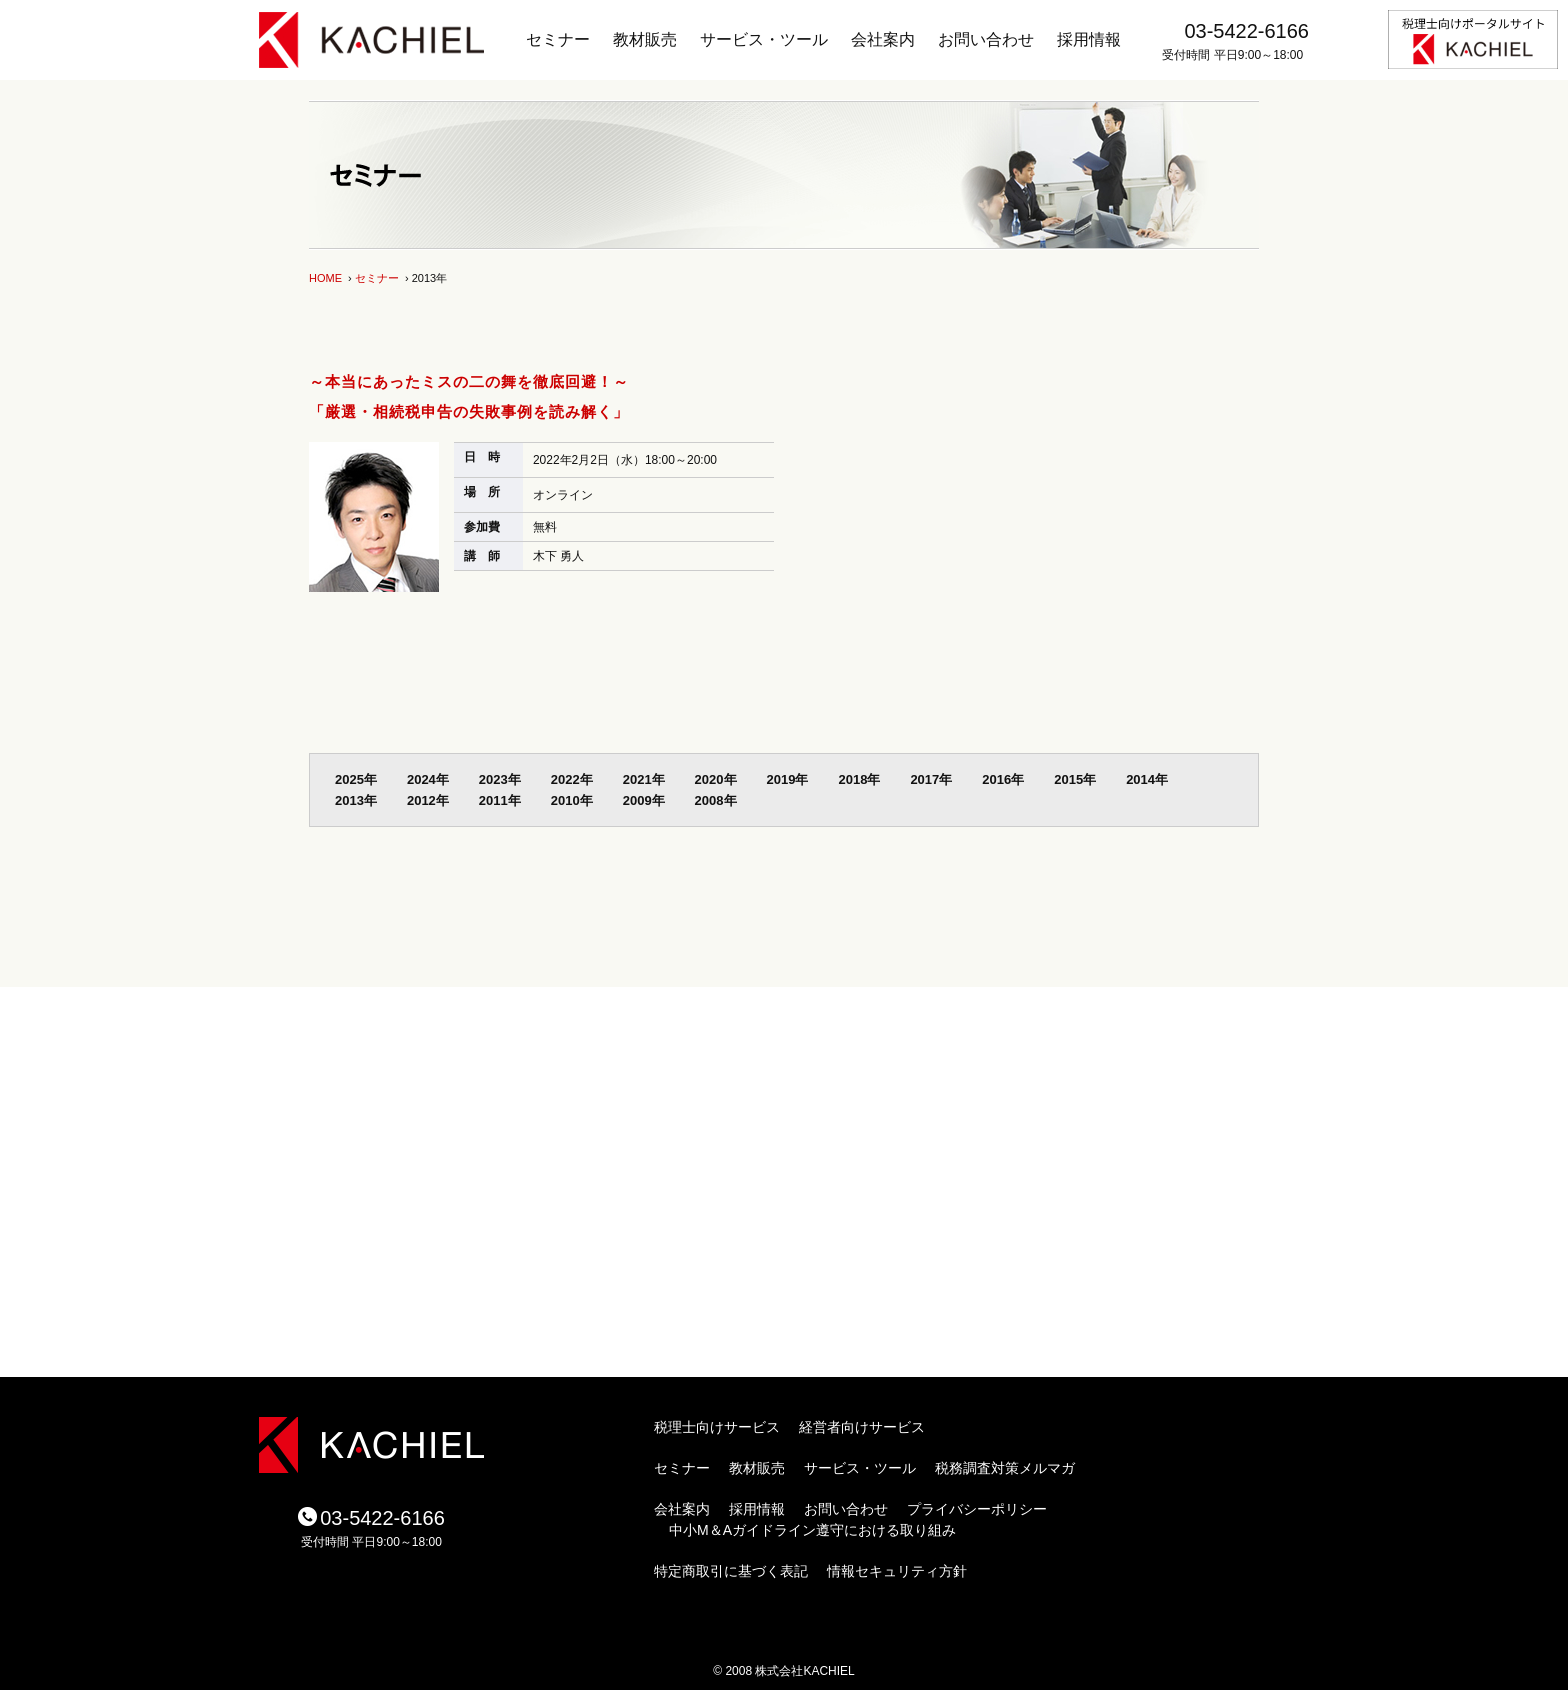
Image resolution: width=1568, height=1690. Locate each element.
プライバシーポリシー (977, 1509)
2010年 (572, 800)
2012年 (428, 800)
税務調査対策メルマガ (1005, 1468)
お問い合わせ (986, 39)
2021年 (644, 779)
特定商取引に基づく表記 (731, 1571)
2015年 (1075, 779)
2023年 (500, 779)
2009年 (644, 800)
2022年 (572, 779)
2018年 (859, 779)
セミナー (558, 39)
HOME (325, 278)
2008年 (716, 800)
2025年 (356, 779)
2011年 (500, 800)
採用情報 (1089, 39)
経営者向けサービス (862, 1427)
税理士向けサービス (717, 1427)
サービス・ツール (764, 39)
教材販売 (645, 39)
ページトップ (1134, 967)
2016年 (1003, 779)
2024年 (428, 779)
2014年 (1147, 779)
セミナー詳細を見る (540, 597)
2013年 (356, 800)
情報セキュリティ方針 (897, 1571)
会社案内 (883, 39)
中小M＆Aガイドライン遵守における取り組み (812, 1530)
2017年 (931, 779)
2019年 (788, 779)
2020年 (716, 779)
